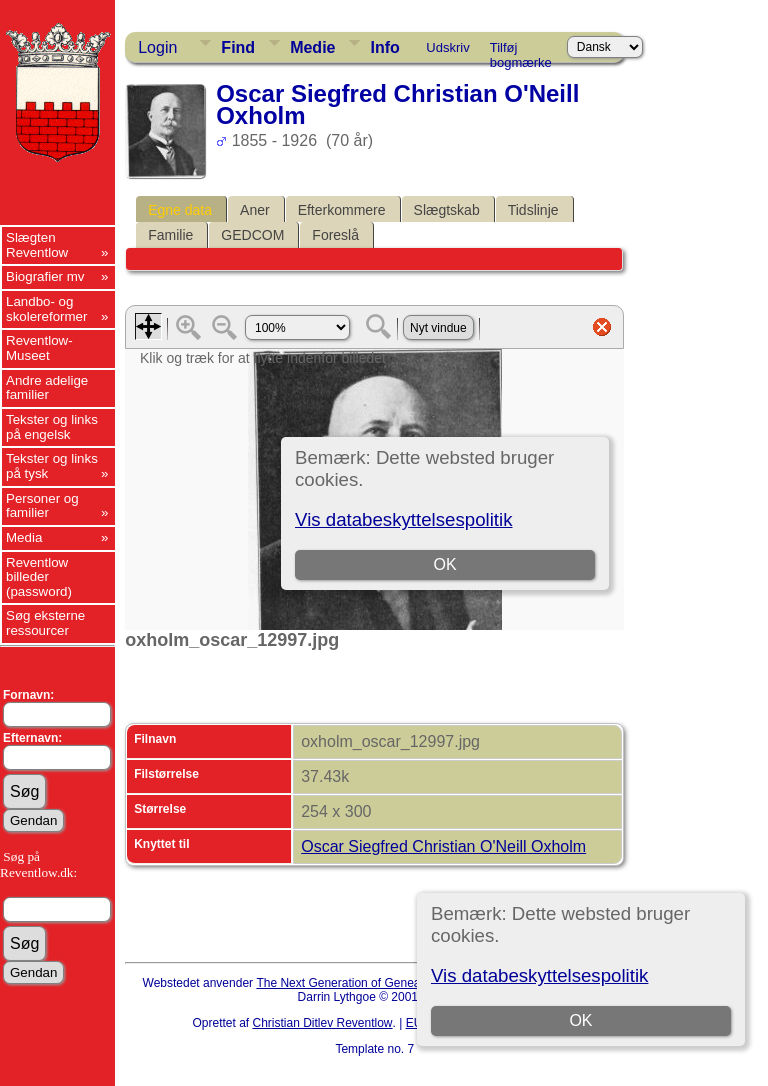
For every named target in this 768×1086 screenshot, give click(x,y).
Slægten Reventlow (37, 245)
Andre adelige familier (47, 388)
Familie (170, 235)
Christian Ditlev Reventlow (322, 1023)
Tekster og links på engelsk (52, 427)
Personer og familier (42, 506)
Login (157, 47)
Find (238, 47)
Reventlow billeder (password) (39, 577)
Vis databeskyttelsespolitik (539, 975)
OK (580, 1020)
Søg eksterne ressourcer (45, 623)
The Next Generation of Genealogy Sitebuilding (382, 983)
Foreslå (335, 235)
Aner (255, 210)
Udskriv (447, 47)
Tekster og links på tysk (52, 466)
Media (24, 537)
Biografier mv (45, 276)
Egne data (180, 210)
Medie (312, 47)
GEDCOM (252, 235)
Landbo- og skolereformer (46, 309)
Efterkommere (342, 210)
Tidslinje (533, 210)
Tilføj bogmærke (521, 51)
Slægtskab (447, 210)
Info (384, 47)
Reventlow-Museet (39, 348)
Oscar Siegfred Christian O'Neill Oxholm (443, 846)
